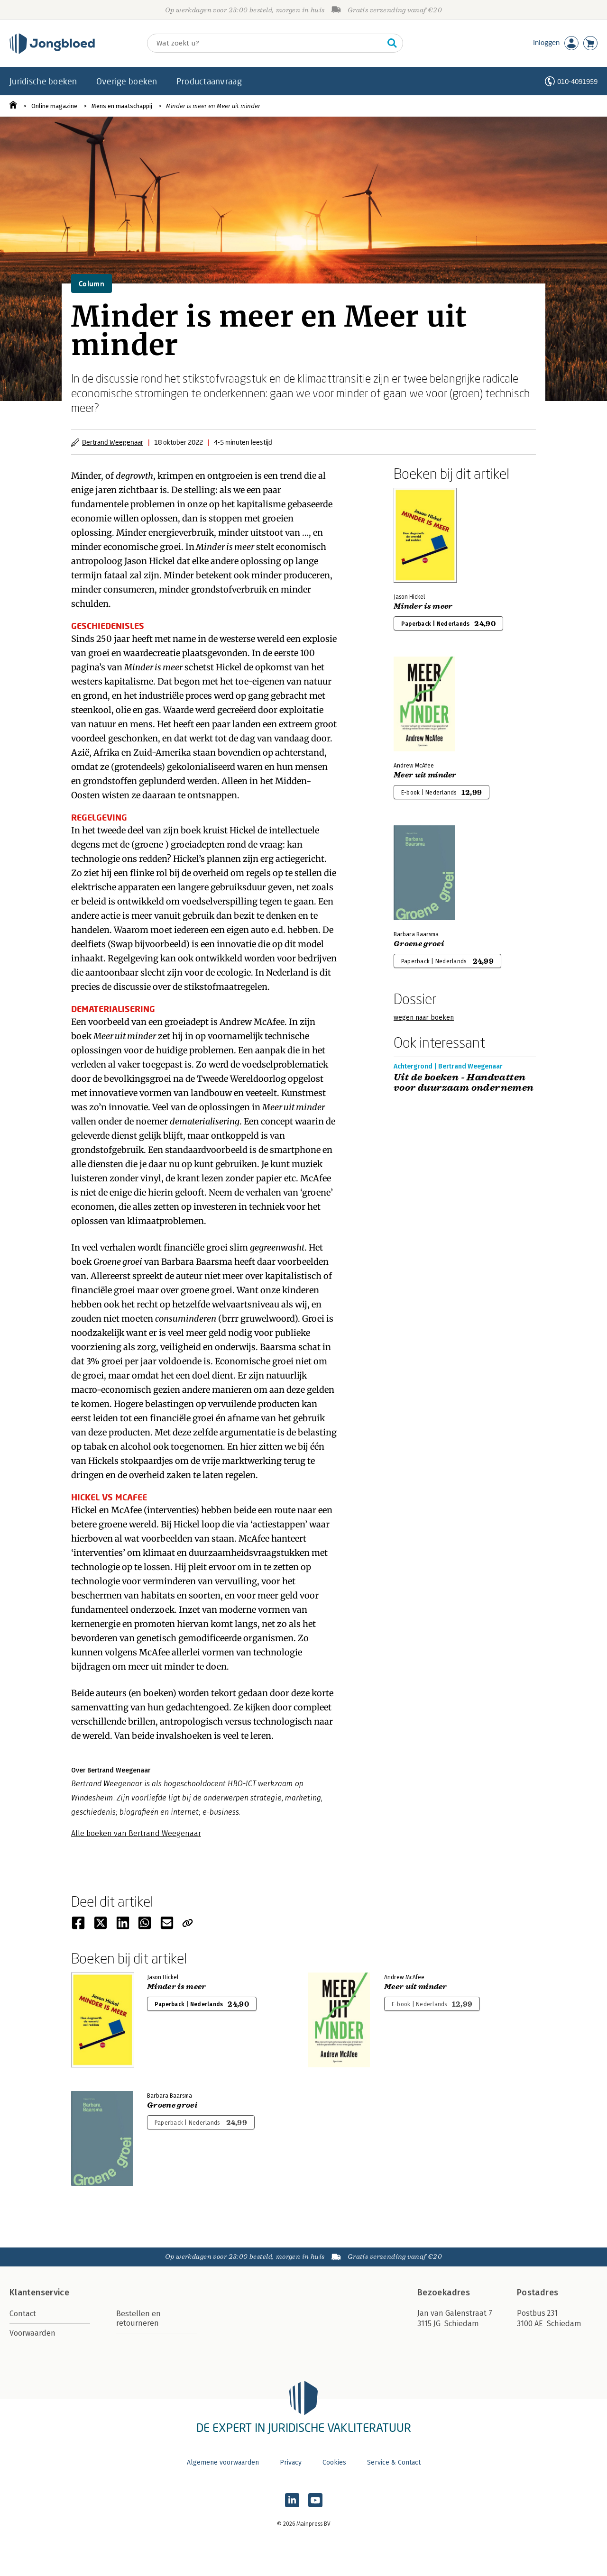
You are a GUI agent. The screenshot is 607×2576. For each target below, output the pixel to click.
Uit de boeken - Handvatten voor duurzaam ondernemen (464, 1082)
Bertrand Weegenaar (112, 442)
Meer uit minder (425, 775)
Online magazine (54, 106)
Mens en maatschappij (122, 106)
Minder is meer (423, 606)
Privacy (291, 2462)
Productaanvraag (209, 81)
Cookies (334, 2462)
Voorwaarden (32, 2333)
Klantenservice (39, 2292)
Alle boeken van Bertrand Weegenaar (136, 1833)
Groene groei (419, 944)
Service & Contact (394, 2462)
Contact (22, 2313)
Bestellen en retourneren (138, 2318)
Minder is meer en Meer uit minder (213, 106)
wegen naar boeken (424, 1018)
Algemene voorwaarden (223, 2462)
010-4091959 (577, 81)
